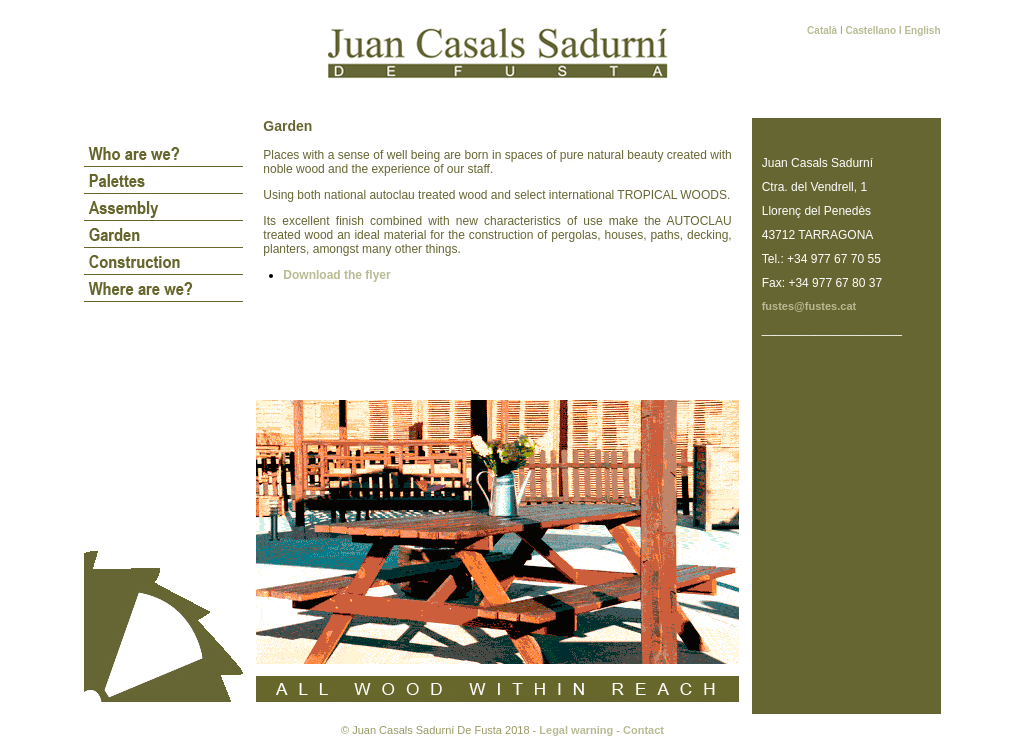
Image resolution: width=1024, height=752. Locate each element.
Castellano (870, 30)
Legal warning (576, 730)
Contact (643, 730)
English (922, 30)
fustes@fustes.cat (809, 306)
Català (823, 30)
